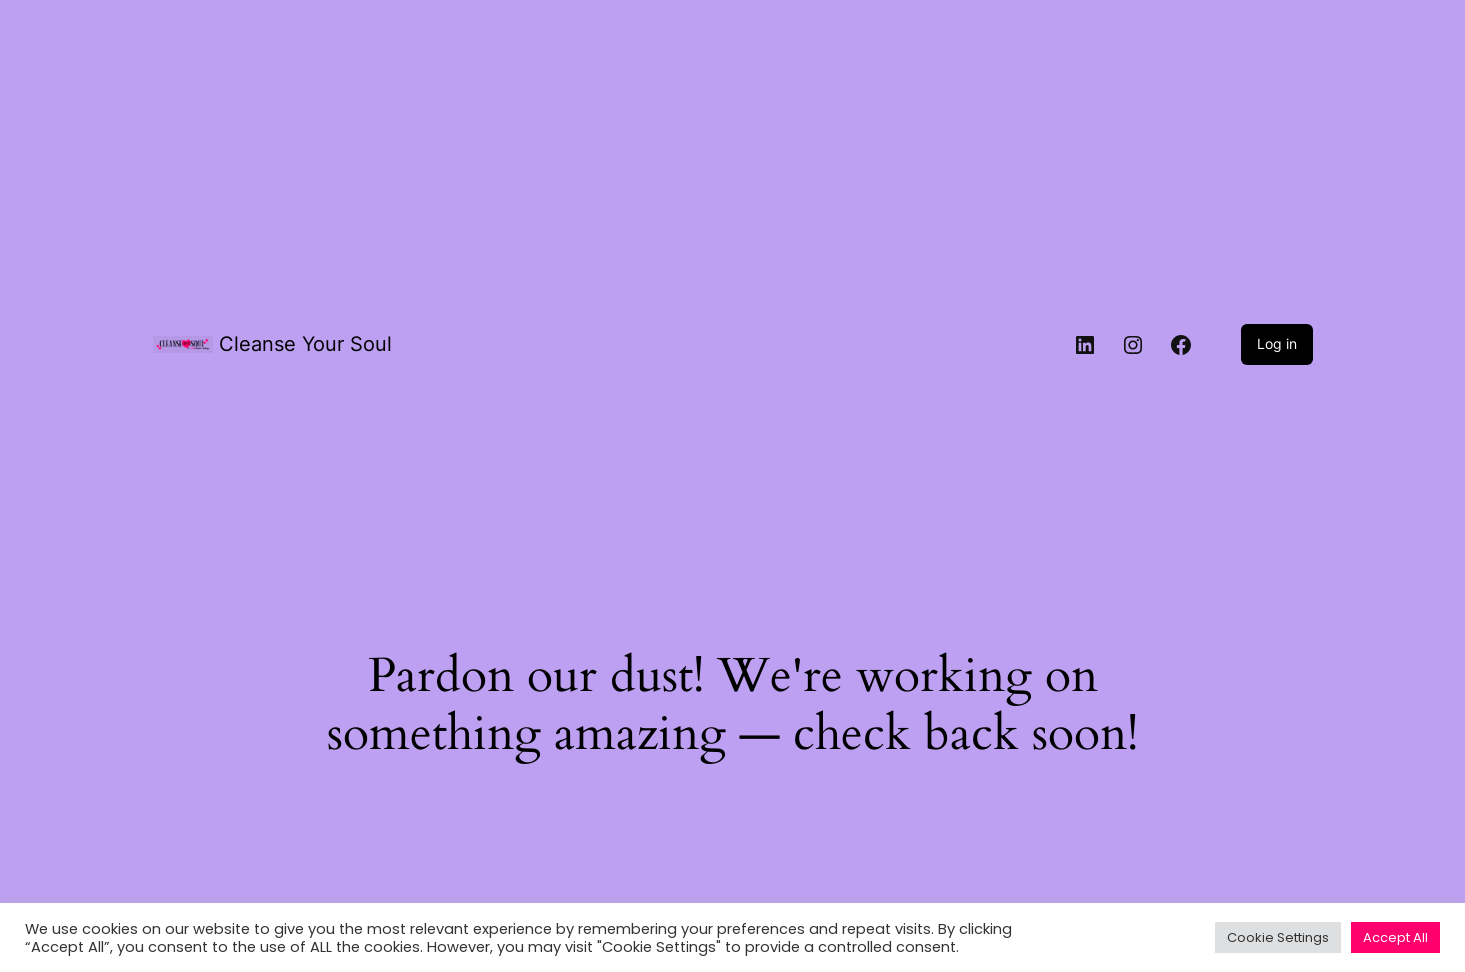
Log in (1277, 343)
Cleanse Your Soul (305, 344)
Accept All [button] (1395, 937)
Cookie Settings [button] (1278, 937)
